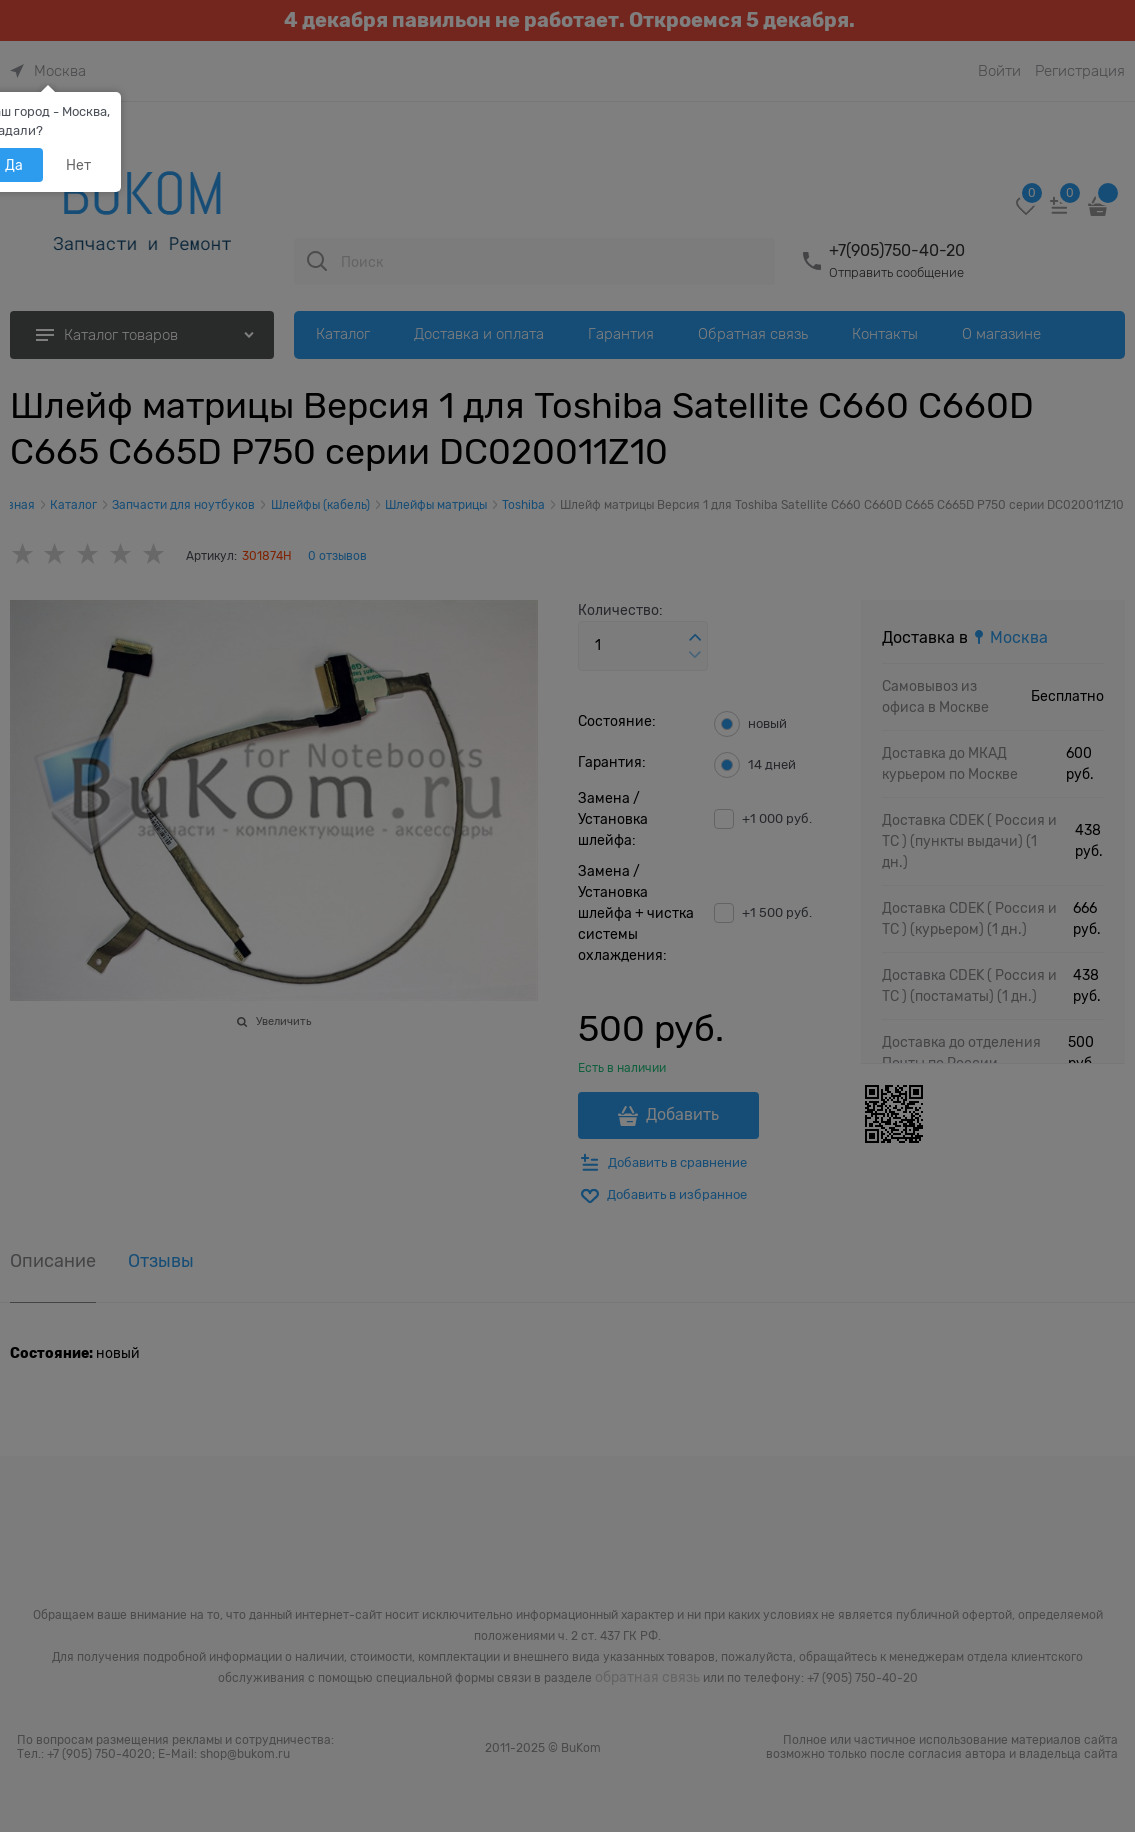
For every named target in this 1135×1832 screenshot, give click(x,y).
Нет (78, 165)
